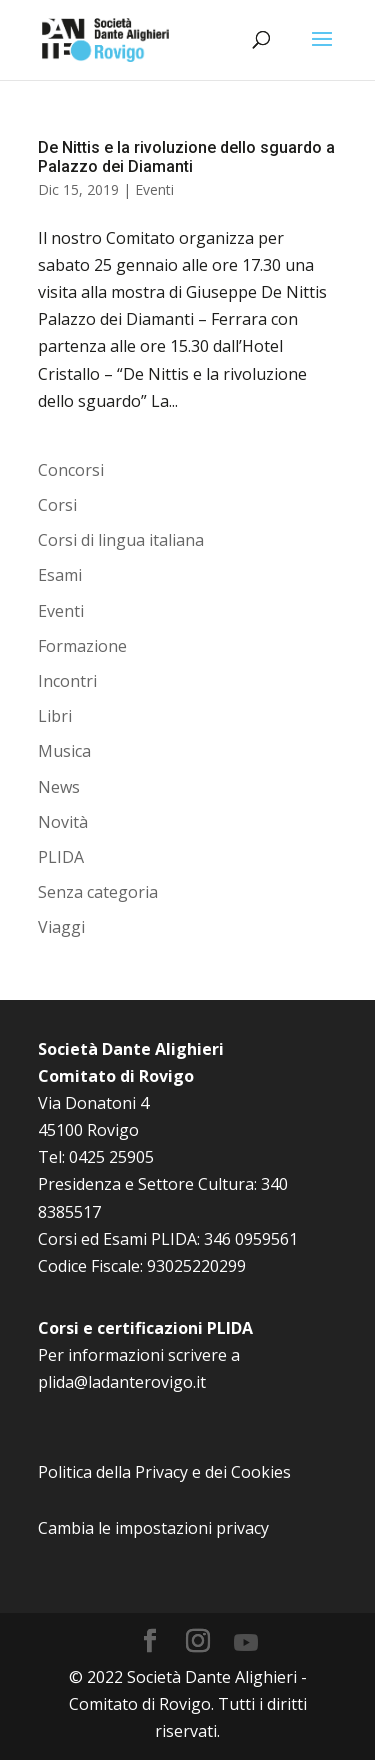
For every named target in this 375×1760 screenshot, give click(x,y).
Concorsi (71, 470)
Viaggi (61, 927)
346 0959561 (251, 1239)
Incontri (67, 681)
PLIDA (61, 857)
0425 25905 (111, 1157)
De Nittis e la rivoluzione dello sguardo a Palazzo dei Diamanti (186, 157)
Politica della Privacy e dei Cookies (164, 1472)
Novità (63, 822)
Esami (60, 575)
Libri (55, 716)
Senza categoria (98, 892)
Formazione (82, 646)
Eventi (154, 189)
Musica (64, 751)
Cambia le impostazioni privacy (153, 1528)
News (59, 787)
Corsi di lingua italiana (121, 540)
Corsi (57, 505)
